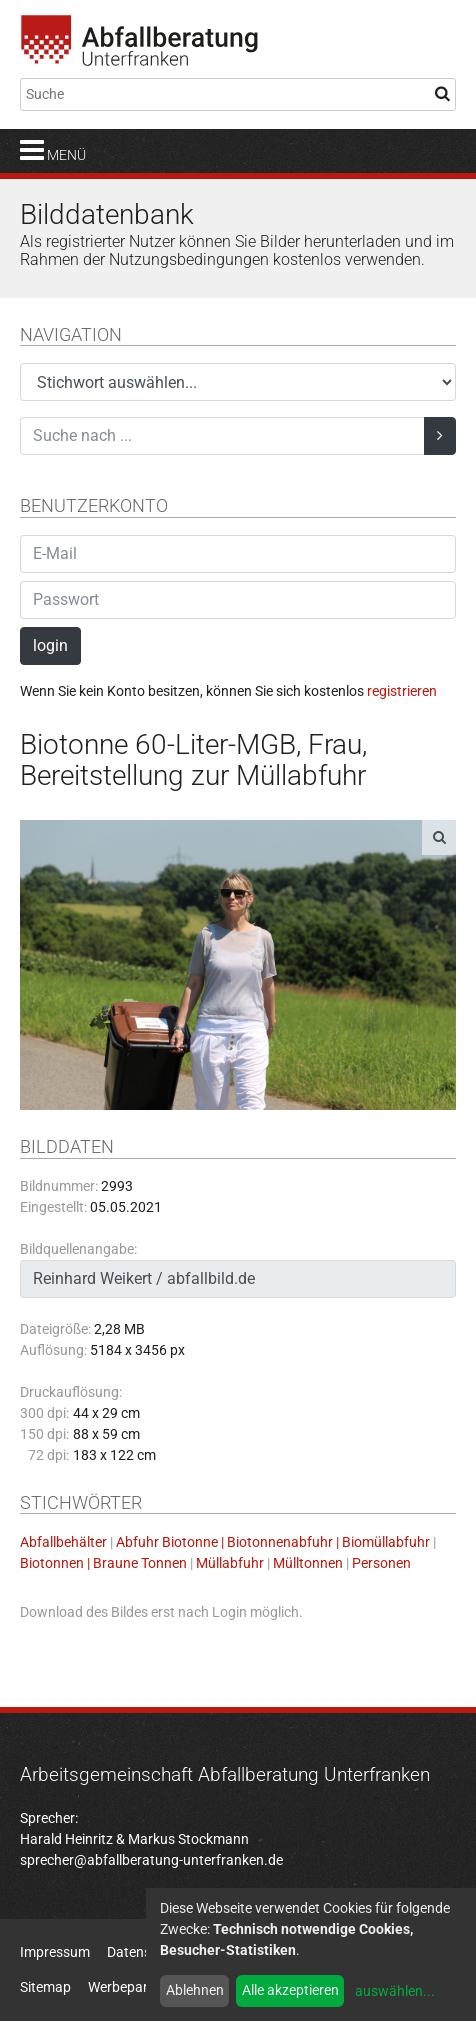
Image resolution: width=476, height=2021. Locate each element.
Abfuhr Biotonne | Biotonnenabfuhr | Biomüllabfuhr (273, 1542)
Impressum (55, 1952)
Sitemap (45, 1987)
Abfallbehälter (63, 1542)
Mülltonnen (308, 1563)
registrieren (402, 691)
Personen (381, 1563)
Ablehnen (195, 1990)
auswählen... (395, 1991)
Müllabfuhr (230, 1563)
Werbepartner (130, 1987)
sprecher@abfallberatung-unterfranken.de (151, 1860)
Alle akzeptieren (290, 1990)
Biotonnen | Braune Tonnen (103, 1563)
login (50, 645)
